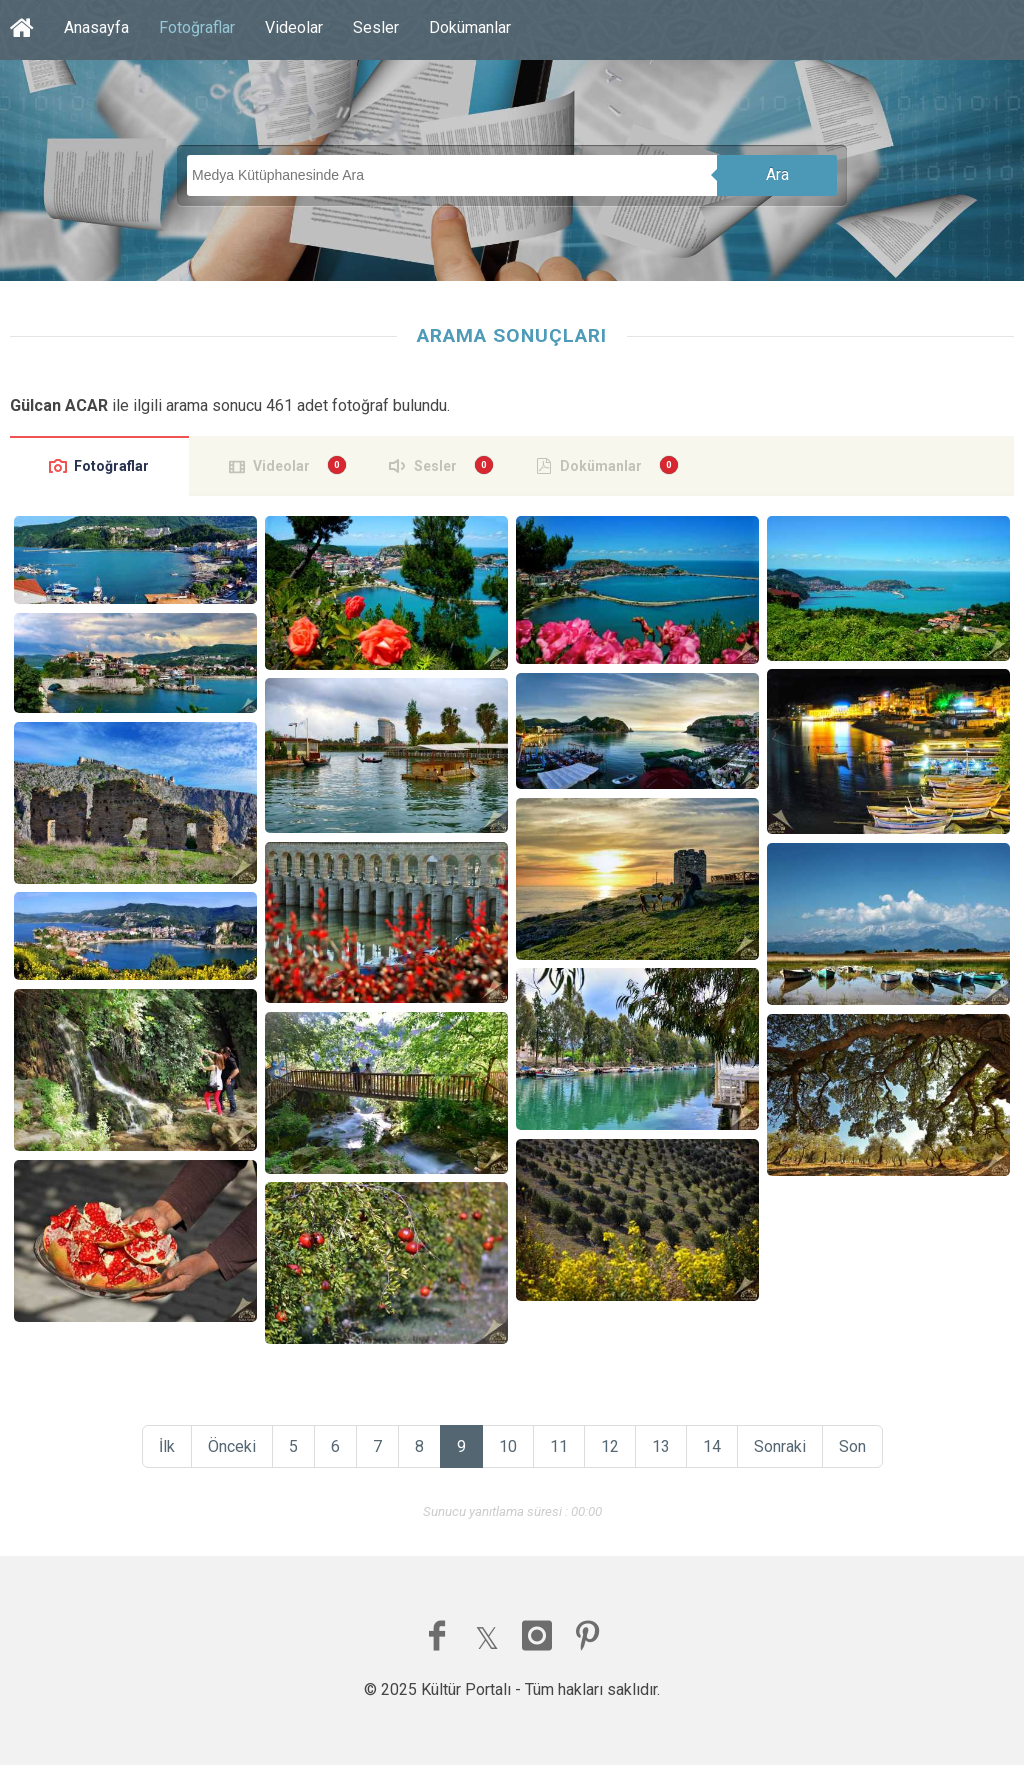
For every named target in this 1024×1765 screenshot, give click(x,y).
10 (508, 1446)
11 (559, 1446)
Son (852, 1446)
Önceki (232, 1446)
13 (661, 1446)
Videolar (294, 27)
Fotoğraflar (197, 27)
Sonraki (780, 1446)
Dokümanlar (470, 27)
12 (610, 1446)
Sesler (376, 27)
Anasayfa (96, 27)
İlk (167, 1446)
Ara (777, 174)
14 (712, 1446)
